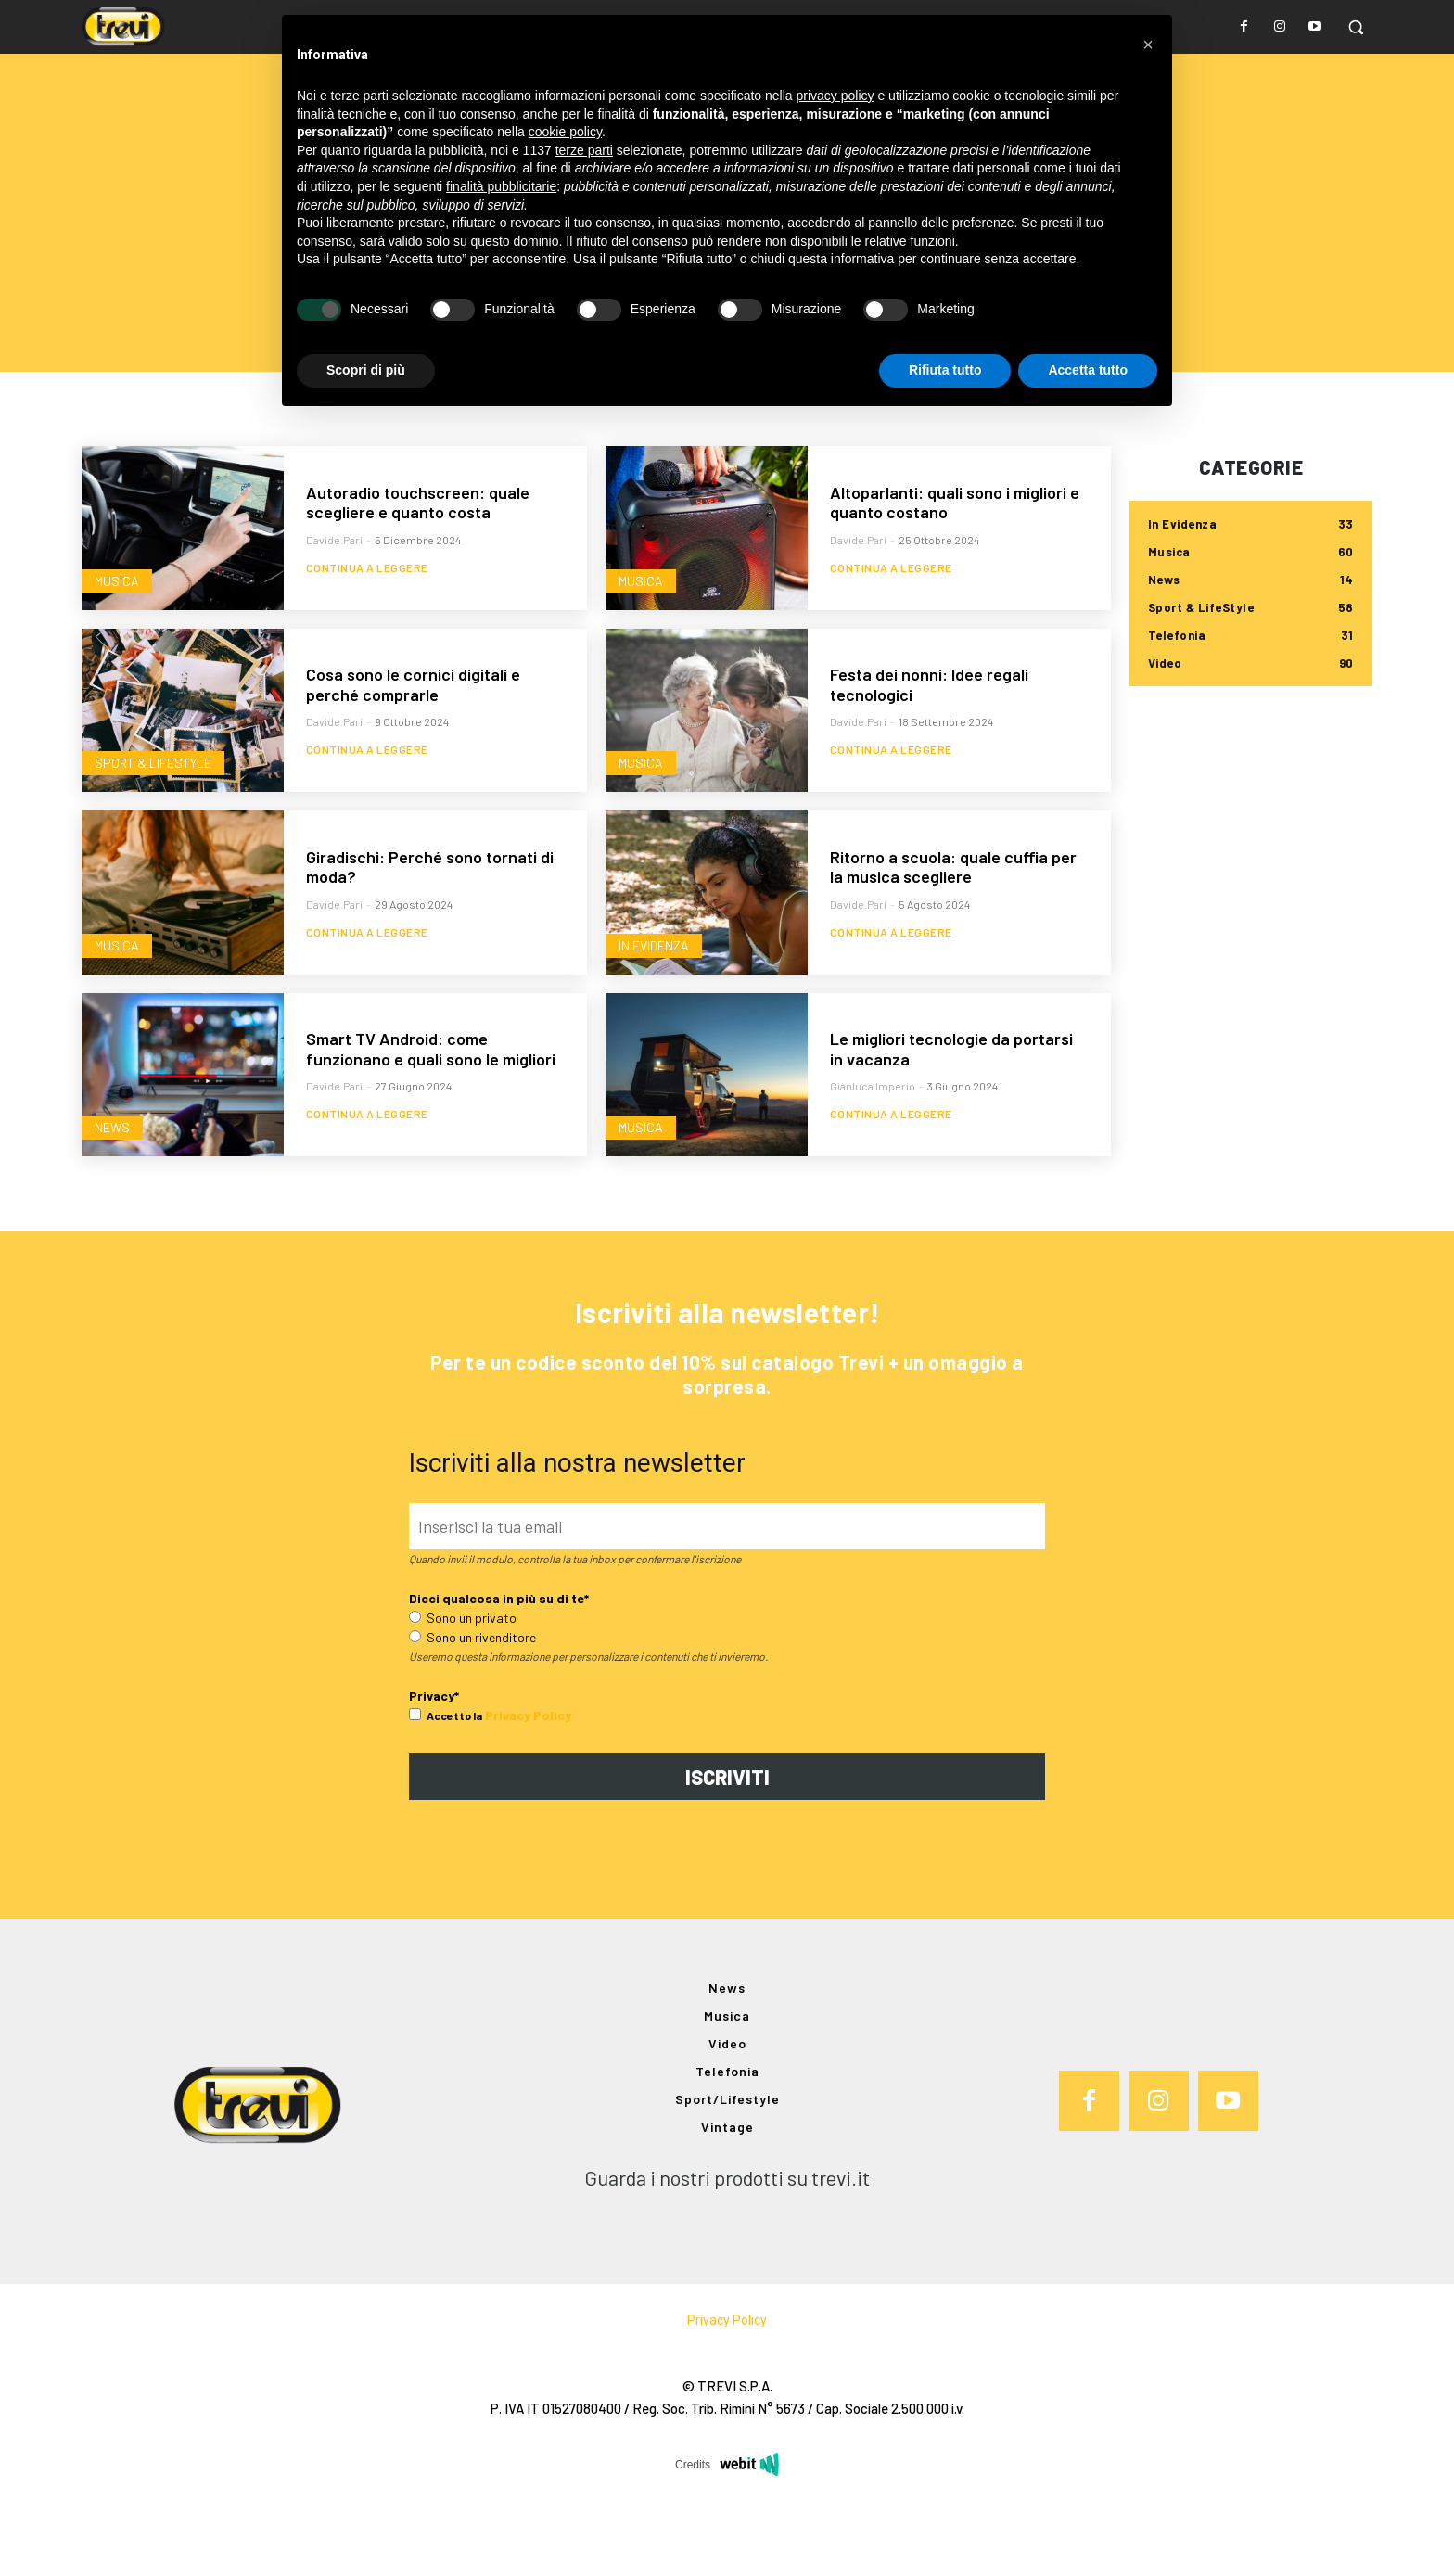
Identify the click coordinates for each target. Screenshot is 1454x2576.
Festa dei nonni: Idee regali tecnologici (929, 748)
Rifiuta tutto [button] (945, 370)
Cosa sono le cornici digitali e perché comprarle (413, 748)
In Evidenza (655, 1006)
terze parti (584, 150)
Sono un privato (463, 1695)
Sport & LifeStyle (154, 825)
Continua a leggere (367, 640)
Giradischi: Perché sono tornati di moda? (430, 931)
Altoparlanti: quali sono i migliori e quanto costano (954, 566)
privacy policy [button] (835, 95)
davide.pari (334, 603)
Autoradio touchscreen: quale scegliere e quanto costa (417, 566)
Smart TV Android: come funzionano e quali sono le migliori (430, 1112)
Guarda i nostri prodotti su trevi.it (727, 2255)
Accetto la (445, 1793)
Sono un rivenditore (472, 1715)
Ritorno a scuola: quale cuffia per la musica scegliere (953, 931)
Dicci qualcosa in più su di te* (499, 1676)
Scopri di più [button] (365, 370)
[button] (1355, 27)
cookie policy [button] (565, 131)
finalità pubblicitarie (501, 186)
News (114, 1189)
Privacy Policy (528, 1793)
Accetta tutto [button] (1088, 370)
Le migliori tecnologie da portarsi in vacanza (951, 1112)
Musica (118, 642)
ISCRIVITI (727, 1855)
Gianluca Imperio (872, 1150)
